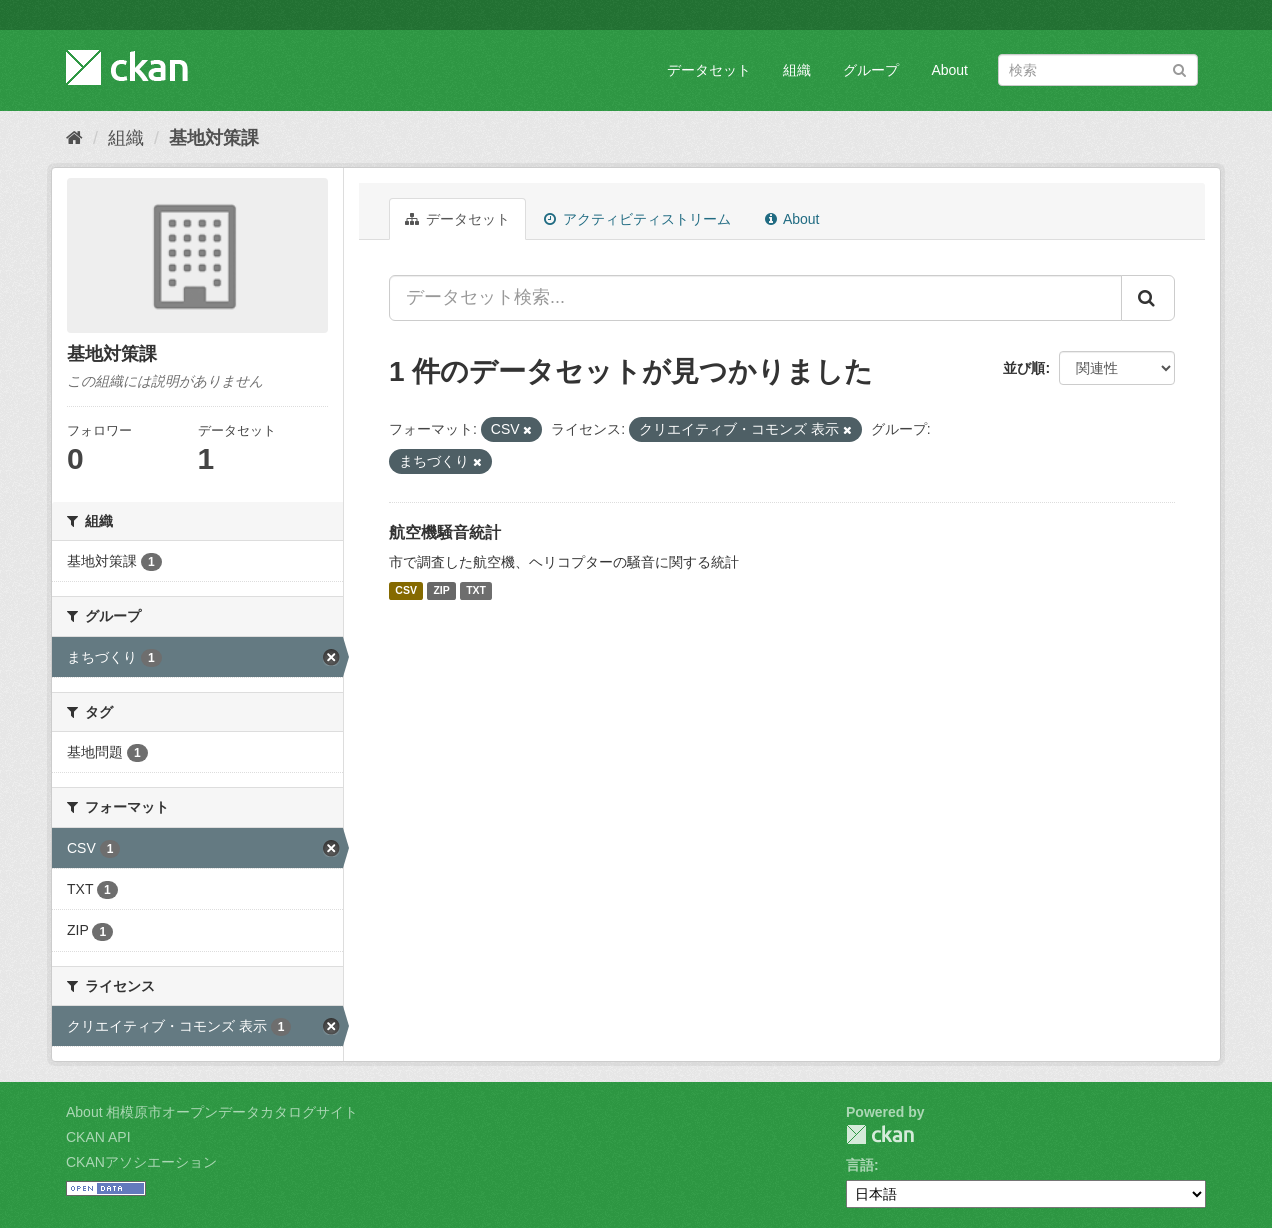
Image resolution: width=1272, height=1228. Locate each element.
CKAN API (98, 1137)
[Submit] (1179, 68)
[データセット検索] (1098, 70)
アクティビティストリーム (637, 219)
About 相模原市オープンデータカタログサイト (212, 1112)
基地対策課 (214, 138)
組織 (797, 70)
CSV (406, 591)
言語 (860, 1165)
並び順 (1024, 368)
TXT (476, 591)
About (949, 70)
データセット (709, 70)
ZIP (441, 591)
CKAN (880, 1134)
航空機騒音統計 (445, 532)
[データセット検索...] (755, 298)
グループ (871, 70)
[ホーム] (74, 138)
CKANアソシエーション (141, 1162)
